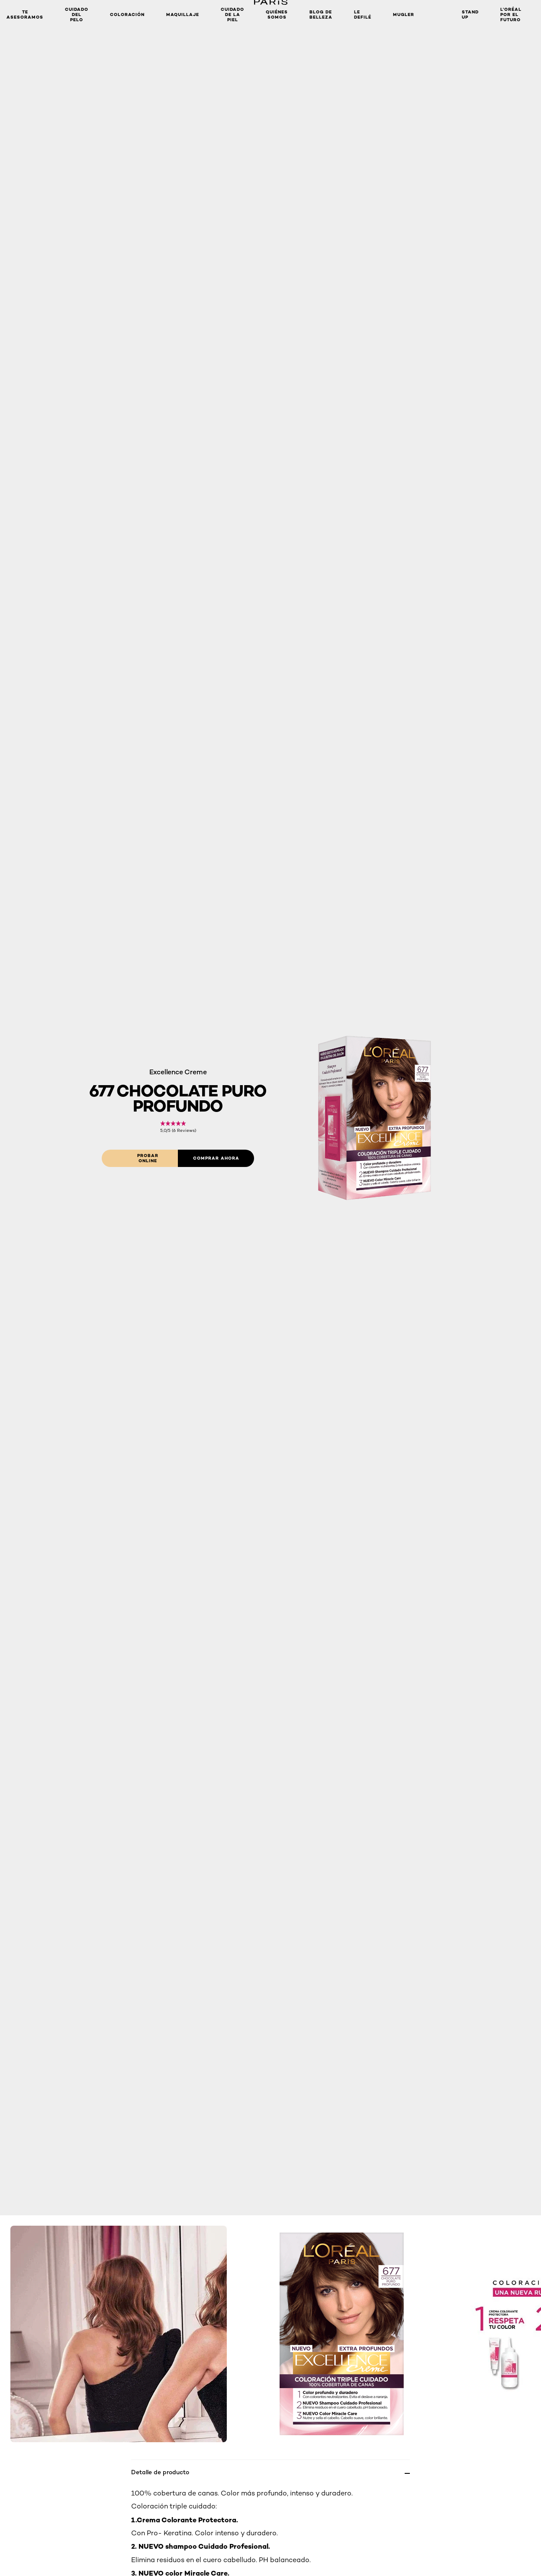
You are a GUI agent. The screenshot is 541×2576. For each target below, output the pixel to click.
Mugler (403, 14)
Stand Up (470, 14)
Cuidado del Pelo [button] (76, 14)
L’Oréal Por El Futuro (511, 14)
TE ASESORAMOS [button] (24, 14)
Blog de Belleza (320, 14)
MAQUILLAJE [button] (182, 14)
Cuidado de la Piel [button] (232, 14)
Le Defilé (362, 14)
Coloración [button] (127, 14)
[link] (178, 1127)
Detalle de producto (160, 2472)
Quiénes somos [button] (277, 14)
